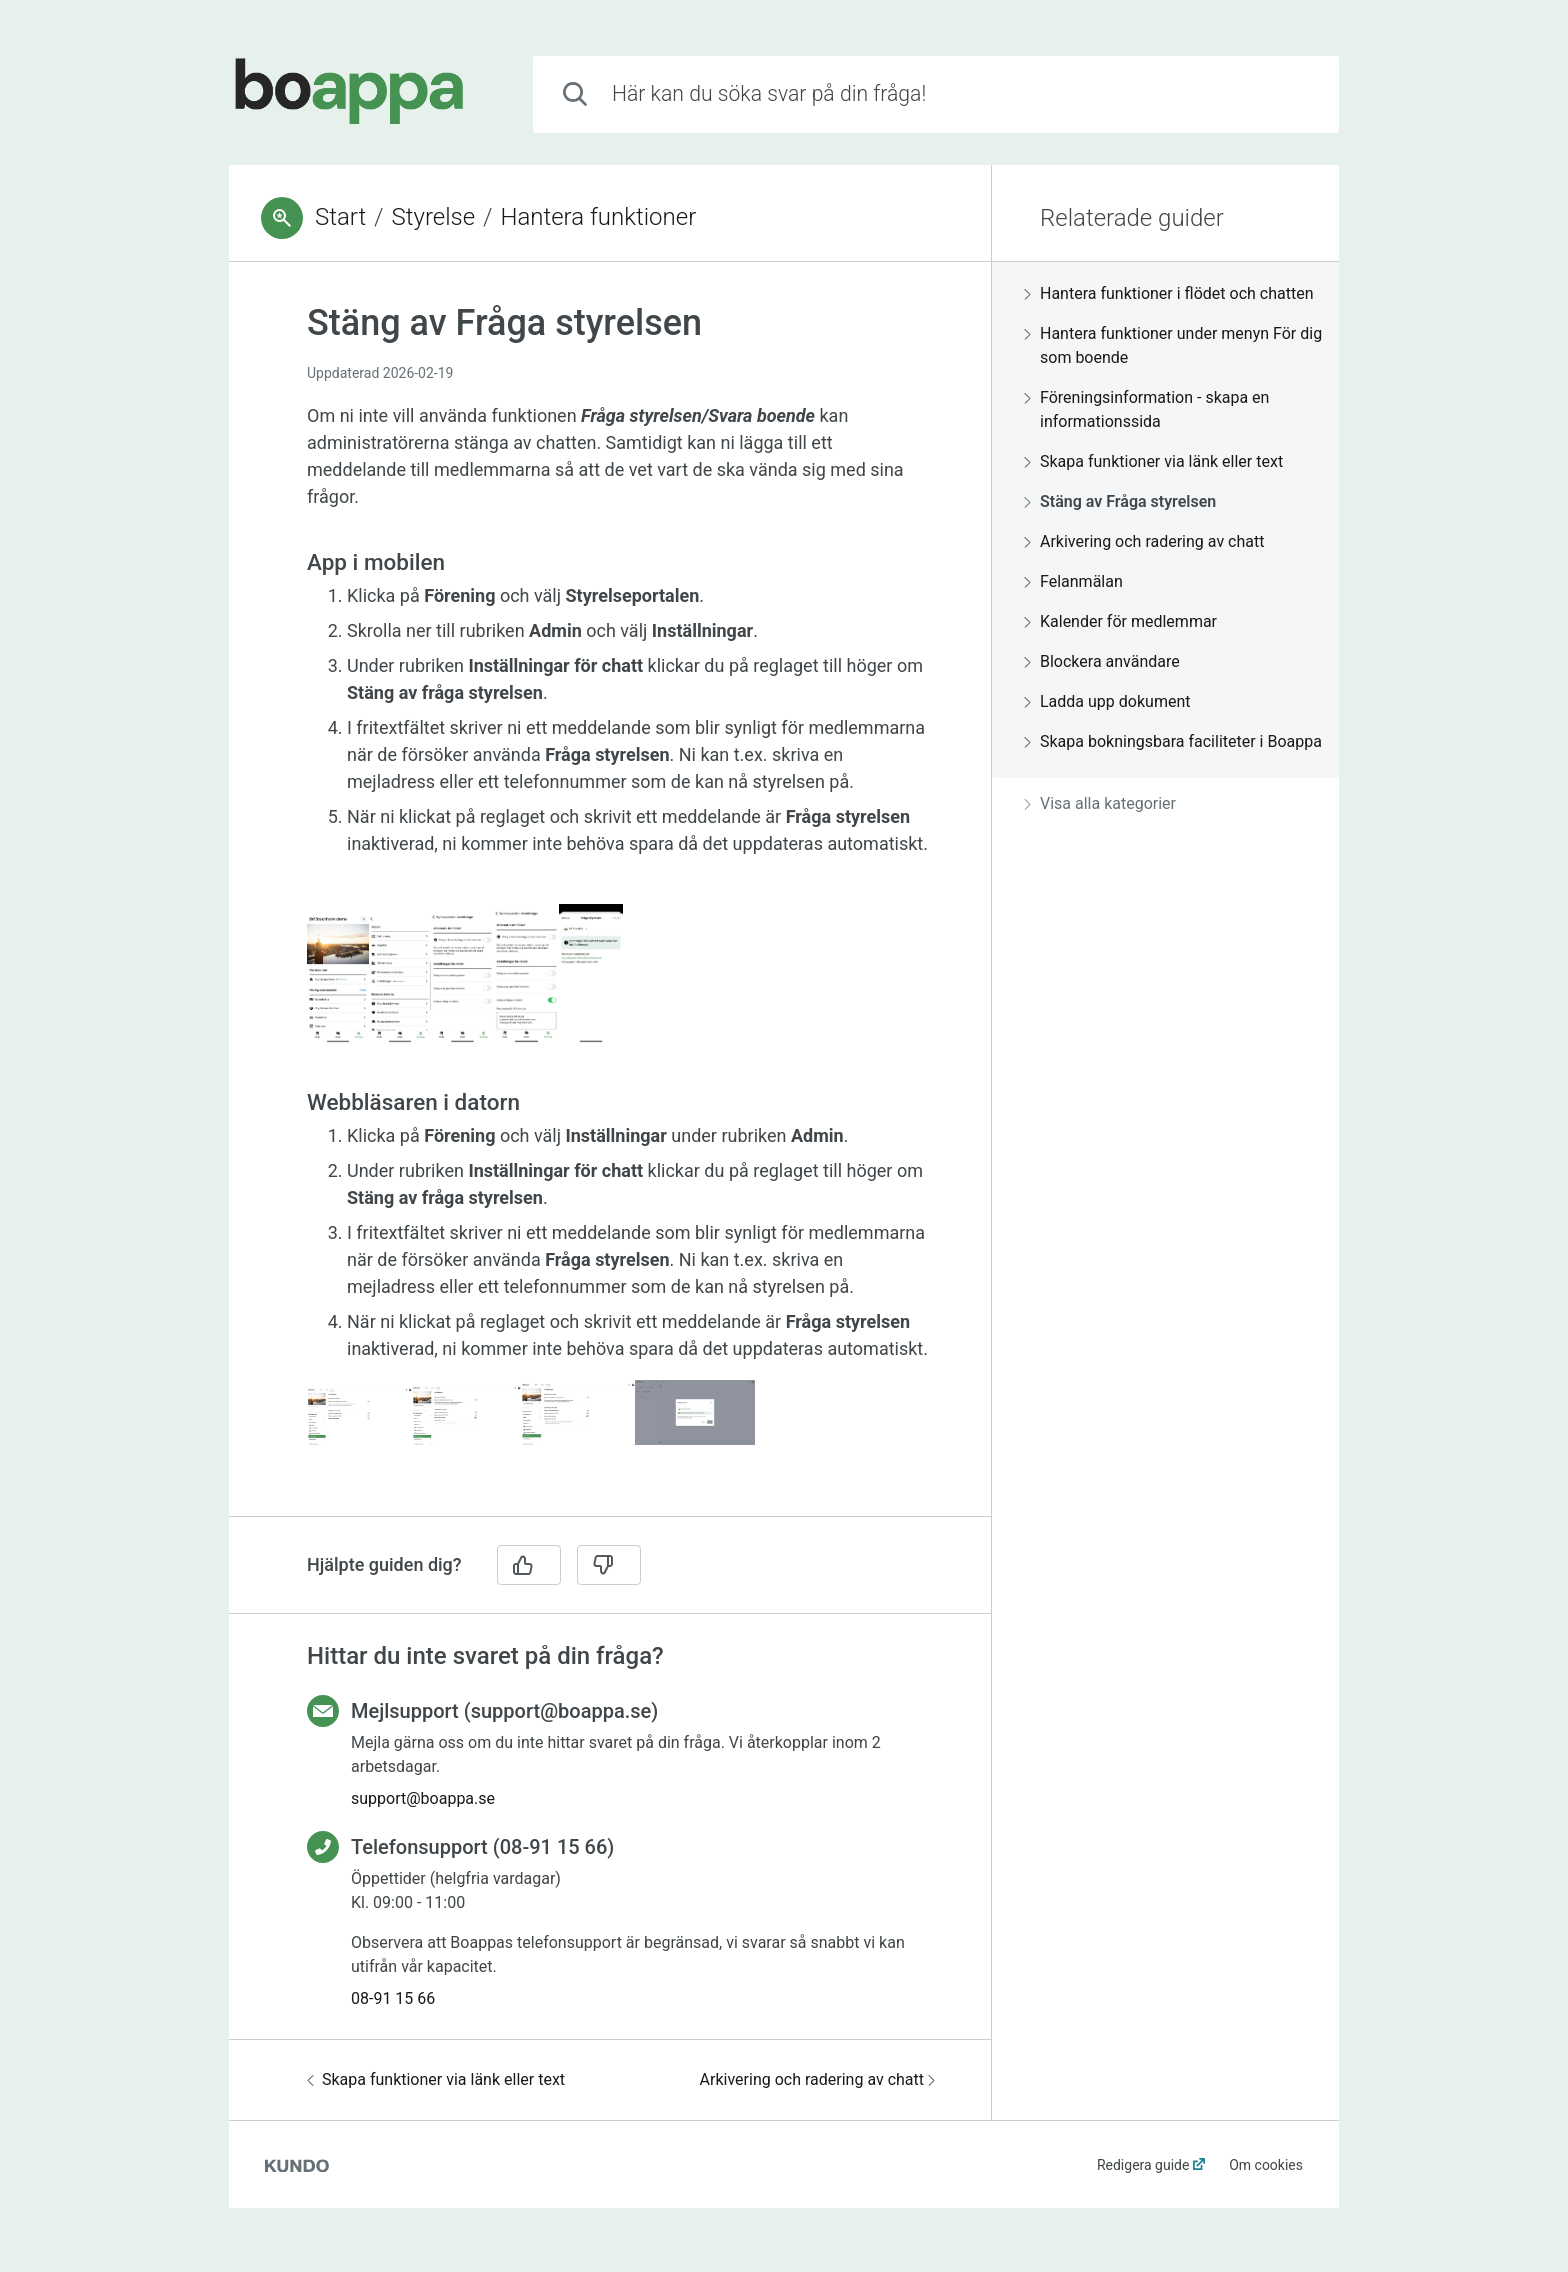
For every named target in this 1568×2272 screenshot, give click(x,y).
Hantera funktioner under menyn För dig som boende (1173, 345)
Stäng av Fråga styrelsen (1120, 501)
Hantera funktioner (598, 217)
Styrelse (434, 217)
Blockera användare (1102, 661)
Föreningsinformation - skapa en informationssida (1146, 409)
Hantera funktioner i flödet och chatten (1168, 293)
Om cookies (1266, 2165)
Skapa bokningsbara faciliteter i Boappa (1173, 741)
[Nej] (609, 1565)
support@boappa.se (423, 1798)
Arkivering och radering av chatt (817, 2079)
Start (340, 217)
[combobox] (936, 94)
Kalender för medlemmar (1120, 621)
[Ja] (529, 1565)
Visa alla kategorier (1100, 803)
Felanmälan (1073, 581)
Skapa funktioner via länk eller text (436, 2079)
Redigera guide (1143, 2165)
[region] (610, 901)
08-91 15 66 (393, 1998)
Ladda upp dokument (1107, 701)
